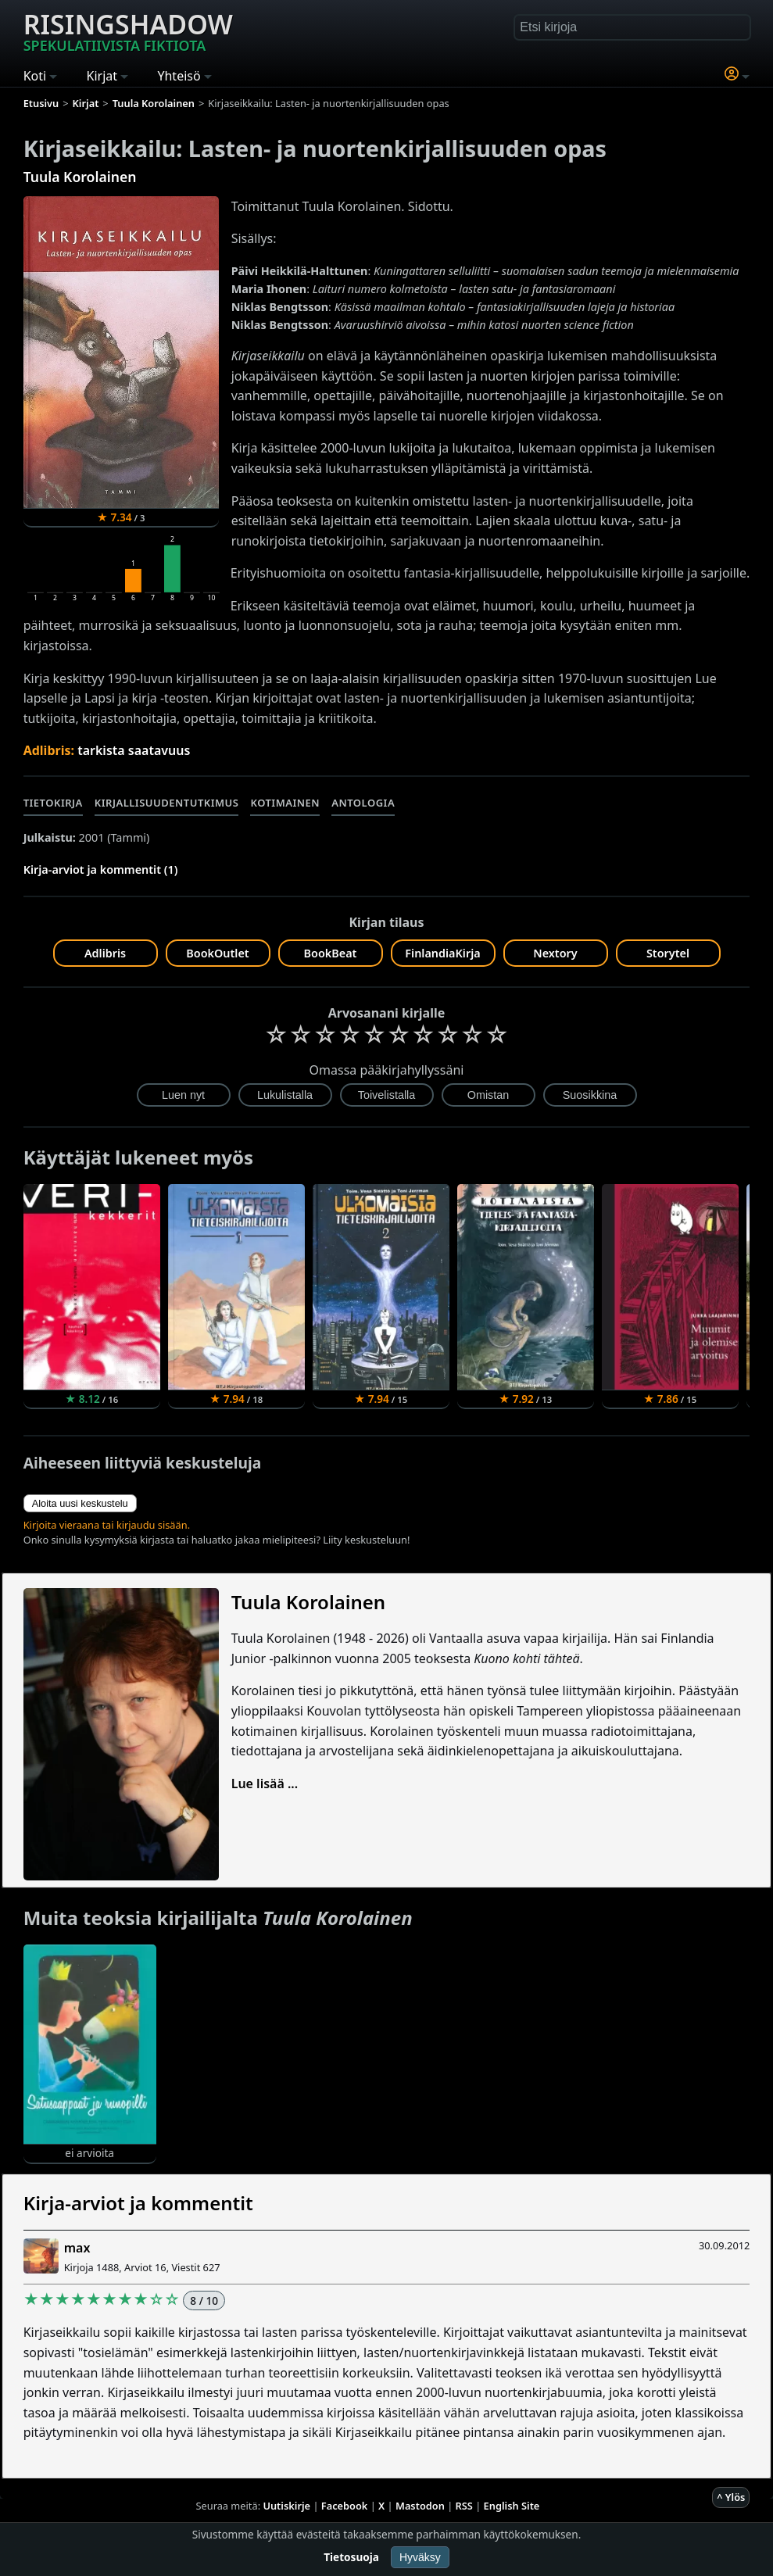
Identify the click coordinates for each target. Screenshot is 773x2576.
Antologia (363, 803)
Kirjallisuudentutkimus (167, 803)
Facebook (344, 2506)
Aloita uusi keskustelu (80, 1503)
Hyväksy (420, 2557)
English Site (512, 2506)
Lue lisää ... (265, 1783)
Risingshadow (128, 30)
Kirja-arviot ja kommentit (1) (100, 869)
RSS (464, 2506)
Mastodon (420, 2506)
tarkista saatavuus (133, 750)
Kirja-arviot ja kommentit (138, 2203)
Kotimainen (285, 803)
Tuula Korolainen (80, 176)
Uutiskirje (286, 2506)
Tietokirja (53, 803)
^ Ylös (731, 2497)
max (77, 2247)
